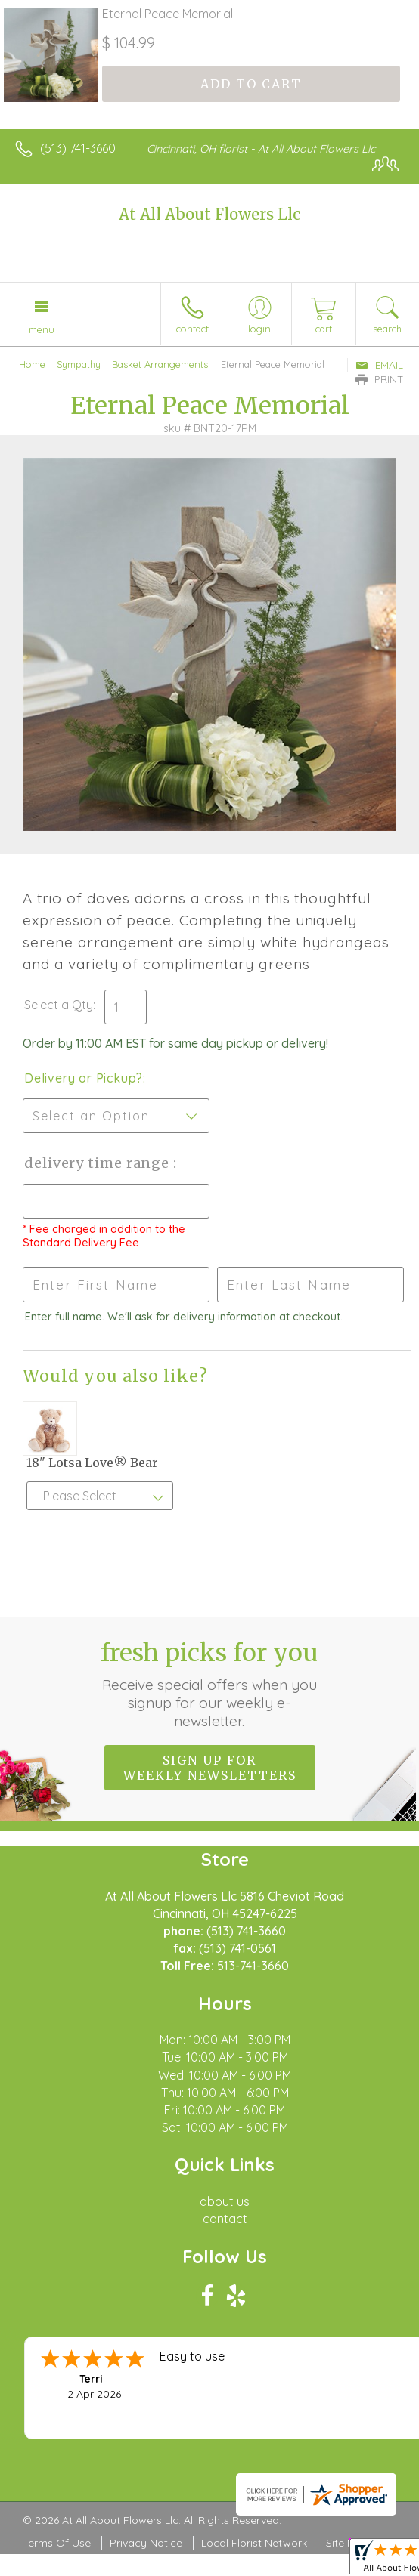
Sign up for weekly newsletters (209, 1768)
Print (379, 379)
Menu (41, 329)
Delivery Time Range (98, 1163)
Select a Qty (58, 1004)
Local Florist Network (254, 2543)
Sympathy (79, 364)
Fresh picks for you (209, 1684)
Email (379, 365)
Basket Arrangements (160, 364)
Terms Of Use (57, 2543)
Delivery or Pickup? (83, 1078)
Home (32, 364)
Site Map (347, 2543)
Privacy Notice (146, 2543)
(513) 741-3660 (78, 148)
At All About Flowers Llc (209, 214)
